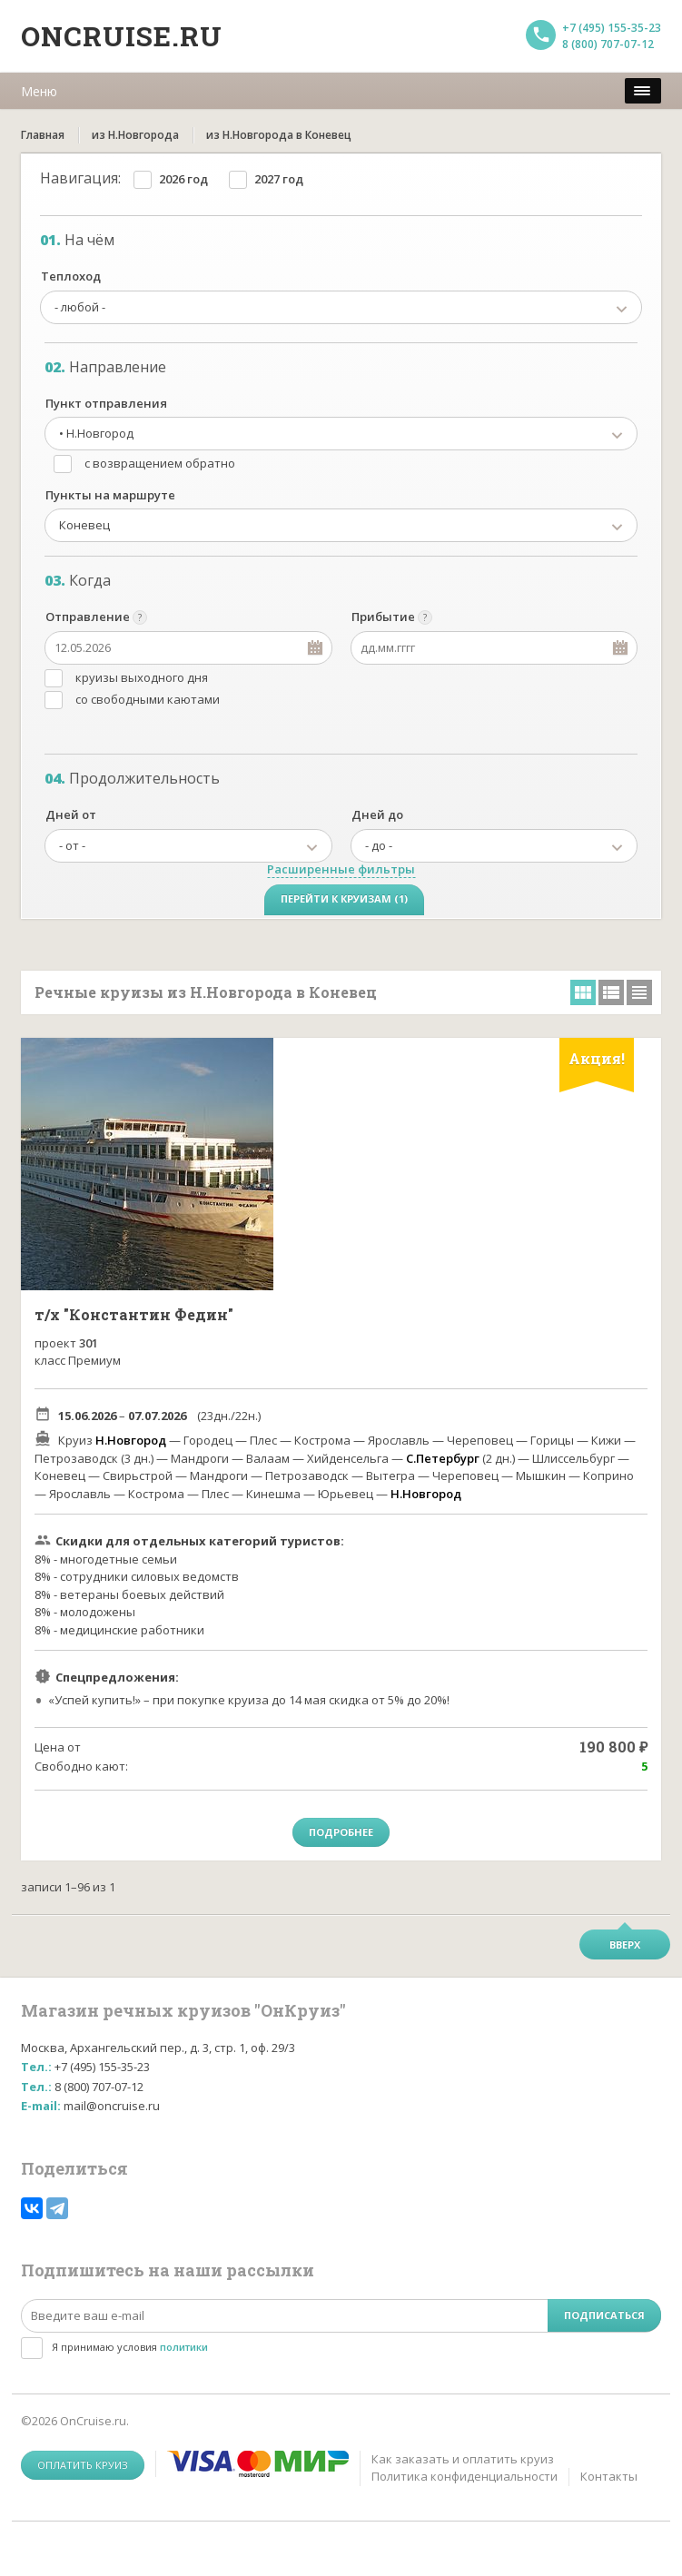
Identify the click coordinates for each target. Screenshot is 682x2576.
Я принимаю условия (130, 2347)
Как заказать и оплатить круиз (462, 2459)
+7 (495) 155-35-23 (611, 27)
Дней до (377, 814)
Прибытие (383, 616)
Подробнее (341, 1832)
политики (184, 2347)
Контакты (609, 2476)
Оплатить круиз (82, 2465)
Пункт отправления (106, 403)
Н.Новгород (130, 1440)
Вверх (624, 1944)
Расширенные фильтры (341, 869)
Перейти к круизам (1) (344, 898)
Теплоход (71, 276)
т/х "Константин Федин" (134, 1314)
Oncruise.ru (121, 36)
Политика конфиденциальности (464, 2476)
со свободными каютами (147, 699)
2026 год (183, 179)
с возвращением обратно (159, 463)
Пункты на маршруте (110, 495)
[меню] (643, 91)
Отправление (87, 616)
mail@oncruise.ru (112, 2105)
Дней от (70, 814)
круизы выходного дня (141, 677)
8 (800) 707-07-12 (608, 44)
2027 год (278, 179)
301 (88, 1343)
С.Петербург (442, 1458)
